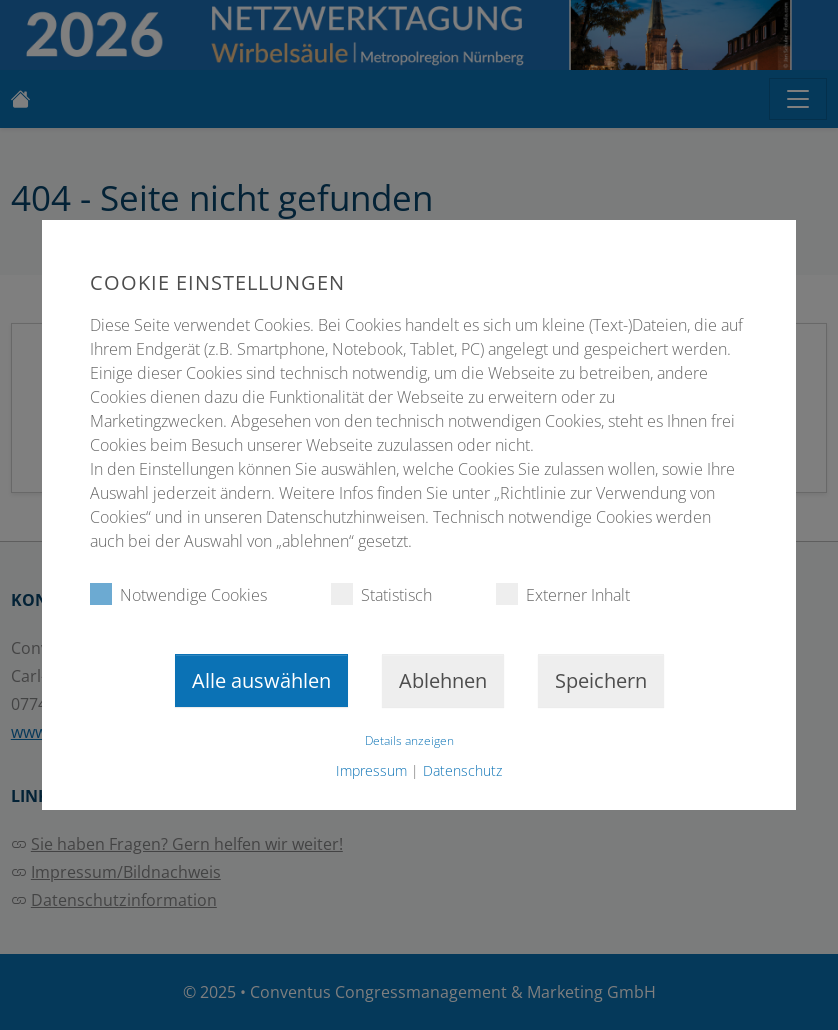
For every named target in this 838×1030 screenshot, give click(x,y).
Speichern (601, 680)
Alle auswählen (261, 680)
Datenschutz (462, 770)
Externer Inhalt (563, 594)
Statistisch (381, 594)
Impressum (371, 770)
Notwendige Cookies (178, 594)
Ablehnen (443, 680)
